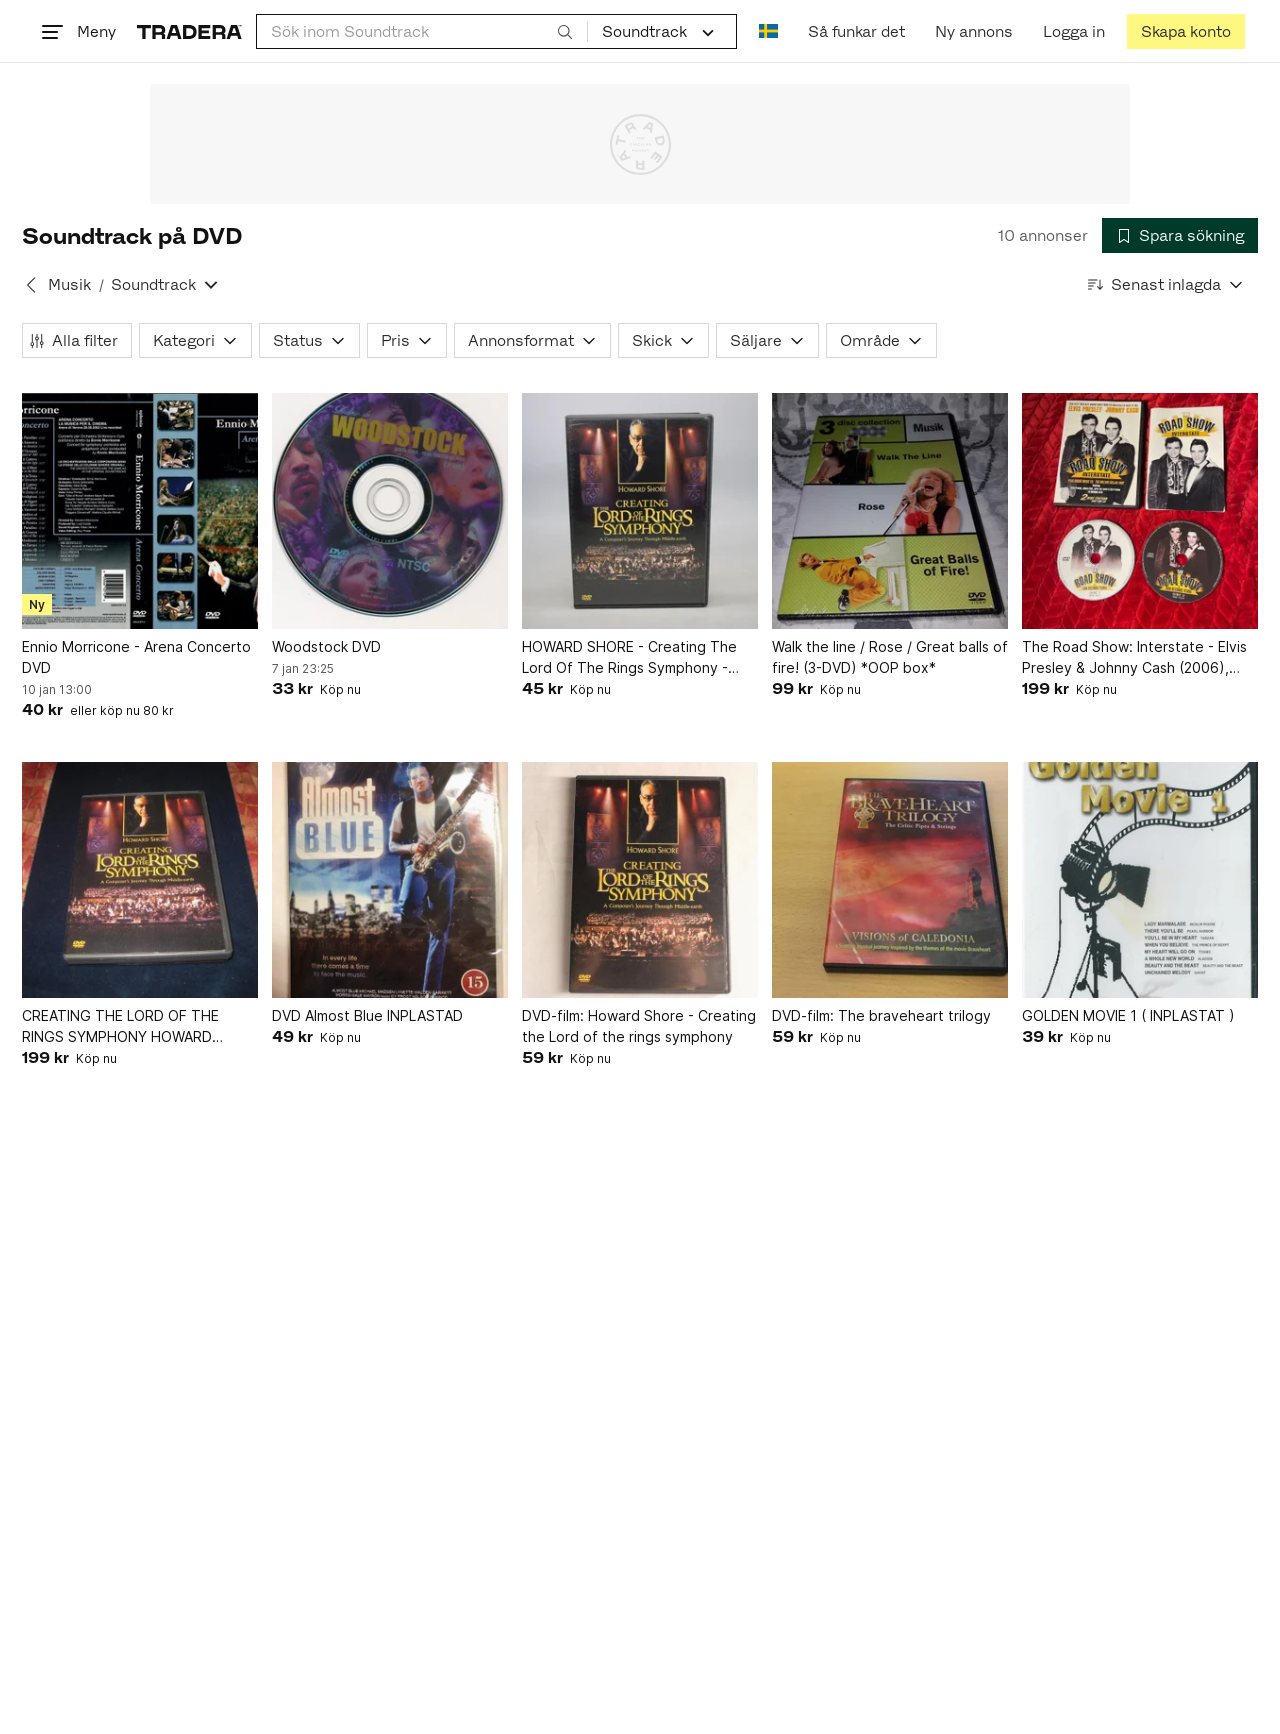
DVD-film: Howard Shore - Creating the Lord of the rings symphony (639, 1026)
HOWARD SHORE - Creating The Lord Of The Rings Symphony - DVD (629, 658)
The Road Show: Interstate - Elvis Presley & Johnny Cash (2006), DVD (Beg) (1134, 658)
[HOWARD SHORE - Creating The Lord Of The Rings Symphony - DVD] (640, 511)
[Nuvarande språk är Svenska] (768, 31)
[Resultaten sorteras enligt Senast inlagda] (1166, 284)
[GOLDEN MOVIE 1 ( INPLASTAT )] (1140, 880)
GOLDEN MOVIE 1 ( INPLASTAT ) (1128, 1015)
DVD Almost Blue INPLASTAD (367, 1015)
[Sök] (565, 31)
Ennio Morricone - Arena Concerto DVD (136, 657)
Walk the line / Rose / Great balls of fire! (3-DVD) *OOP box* (890, 657)
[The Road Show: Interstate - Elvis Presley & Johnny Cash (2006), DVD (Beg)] (1140, 511)
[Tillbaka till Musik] (31, 285)
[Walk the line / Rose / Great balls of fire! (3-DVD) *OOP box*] (890, 511)
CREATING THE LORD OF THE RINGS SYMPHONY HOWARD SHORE (120, 1027)
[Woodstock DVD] (390, 511)
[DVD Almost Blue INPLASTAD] (390, 880)
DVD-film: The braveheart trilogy (881, 1015)
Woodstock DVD (326, 646)
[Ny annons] (974, 31)
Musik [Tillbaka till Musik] (69, 284)
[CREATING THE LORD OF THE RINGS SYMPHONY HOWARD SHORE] (140, 880)
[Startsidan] (189, 31)
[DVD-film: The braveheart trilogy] (890, 880)
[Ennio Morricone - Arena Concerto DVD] (140, 511)
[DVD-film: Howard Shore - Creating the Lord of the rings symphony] (640, 880)
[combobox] (422, 31)
